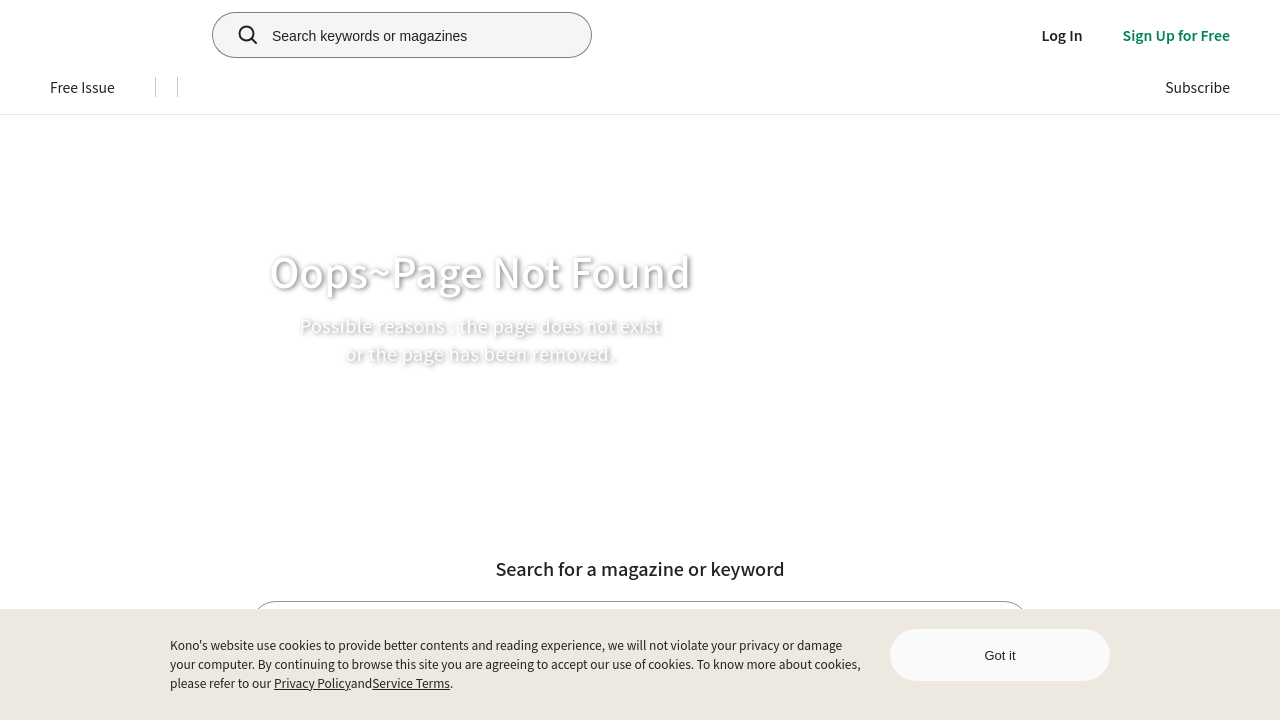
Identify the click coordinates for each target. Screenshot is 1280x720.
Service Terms (411, 682)
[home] (111, 35)
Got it (999, 655)
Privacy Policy (312, 682)
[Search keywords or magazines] (427, 35)
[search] (237, 35)
